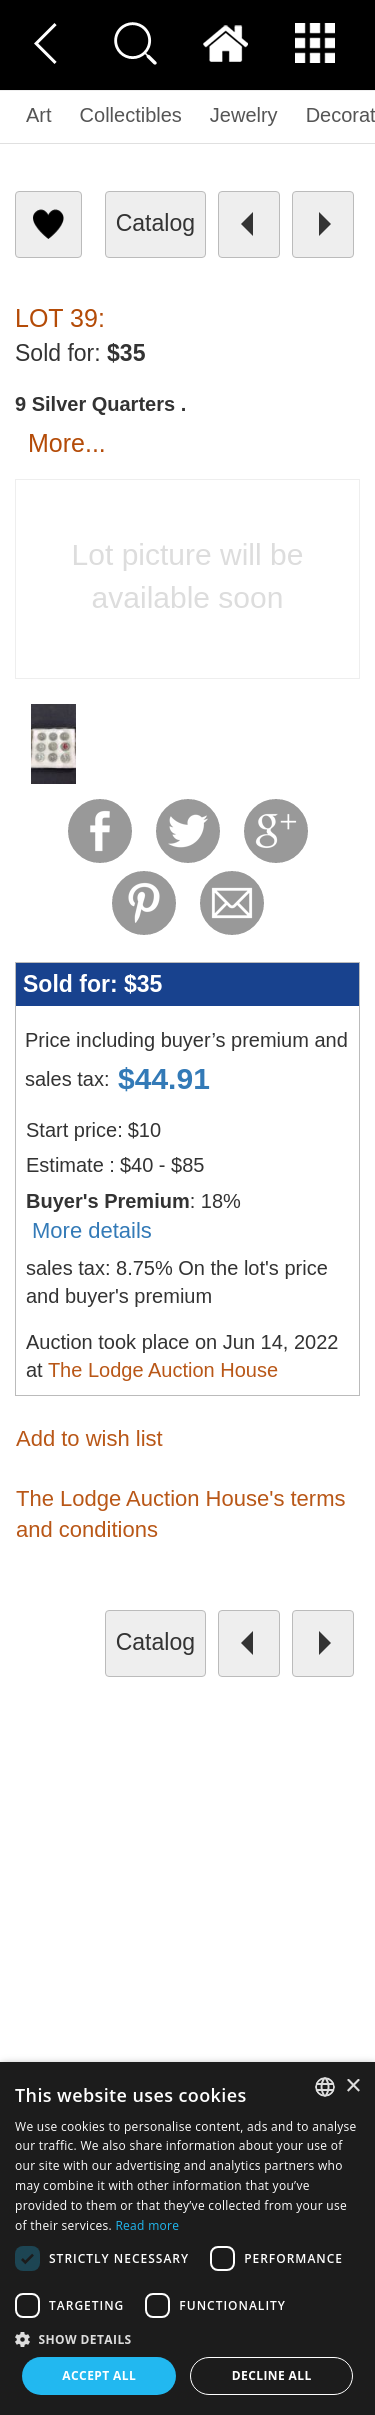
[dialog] (187, 2238)
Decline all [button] (272, 2375)
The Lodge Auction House (163, 1370)
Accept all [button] (99, 2375)
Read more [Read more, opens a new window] (147, 2225)
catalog (155, 223)
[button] (187, 2338)
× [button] (352, 2086)
